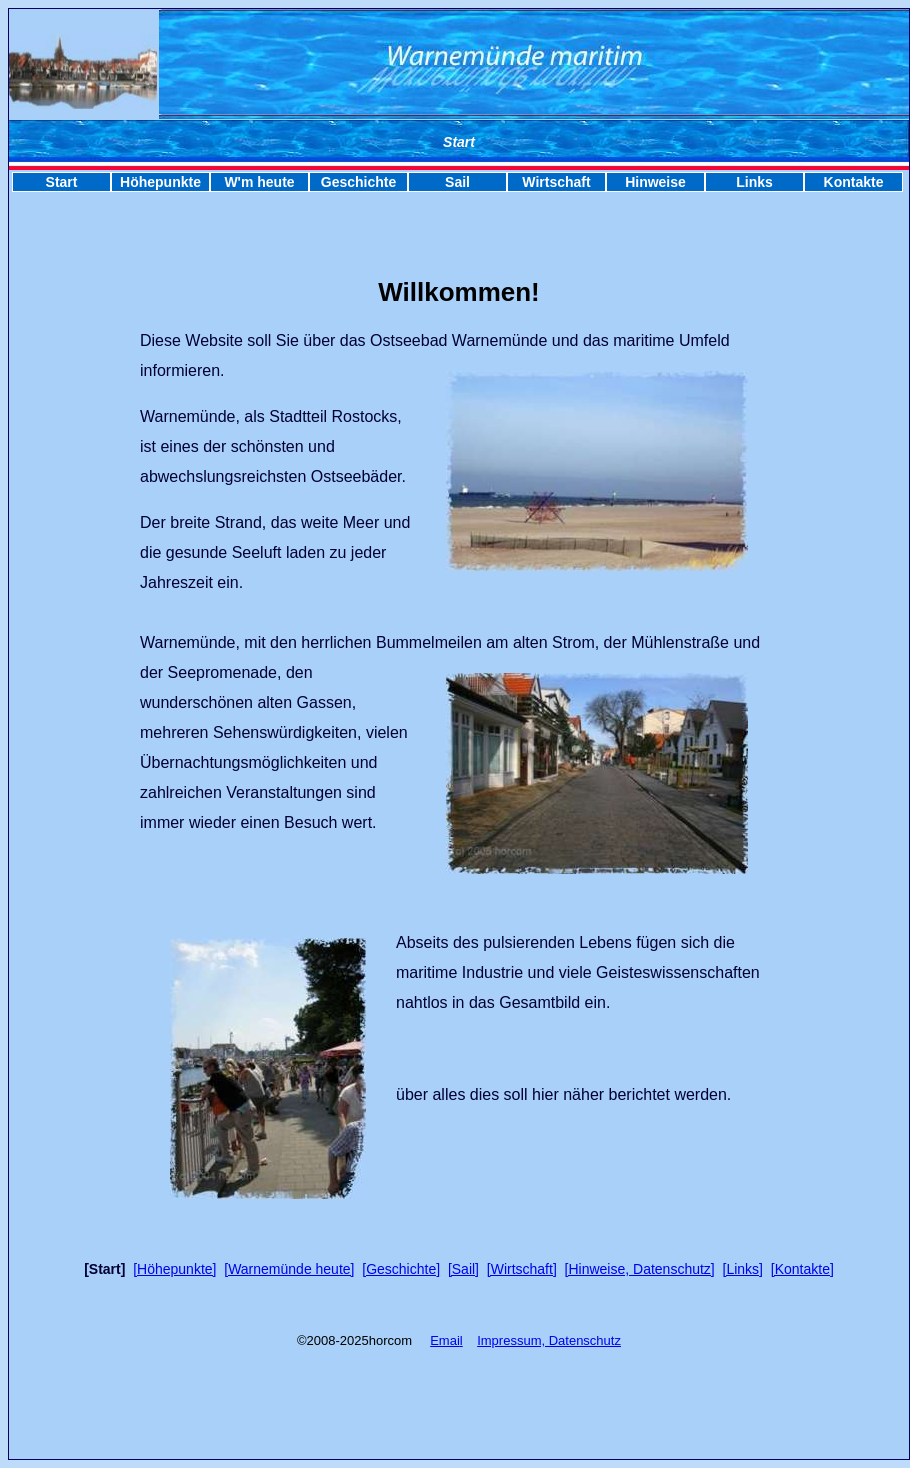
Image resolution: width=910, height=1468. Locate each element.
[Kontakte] (802, 1269)
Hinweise (655, 182)
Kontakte (854, 182)
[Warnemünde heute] (289, 1269)
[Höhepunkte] (174, 1269)
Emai (445, 1340)
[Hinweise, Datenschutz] (640, 1269)
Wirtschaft (556, 182)
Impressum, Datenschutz (549, 1340)
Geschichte (358, 182)
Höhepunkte (160, 182)
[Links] (743, 1269)
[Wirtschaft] (522, 1269)
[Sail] (463, 1269)
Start (62, 182)
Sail (457, 182)
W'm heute (259, 182)
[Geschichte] (401, 1269)
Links (754, 182)
